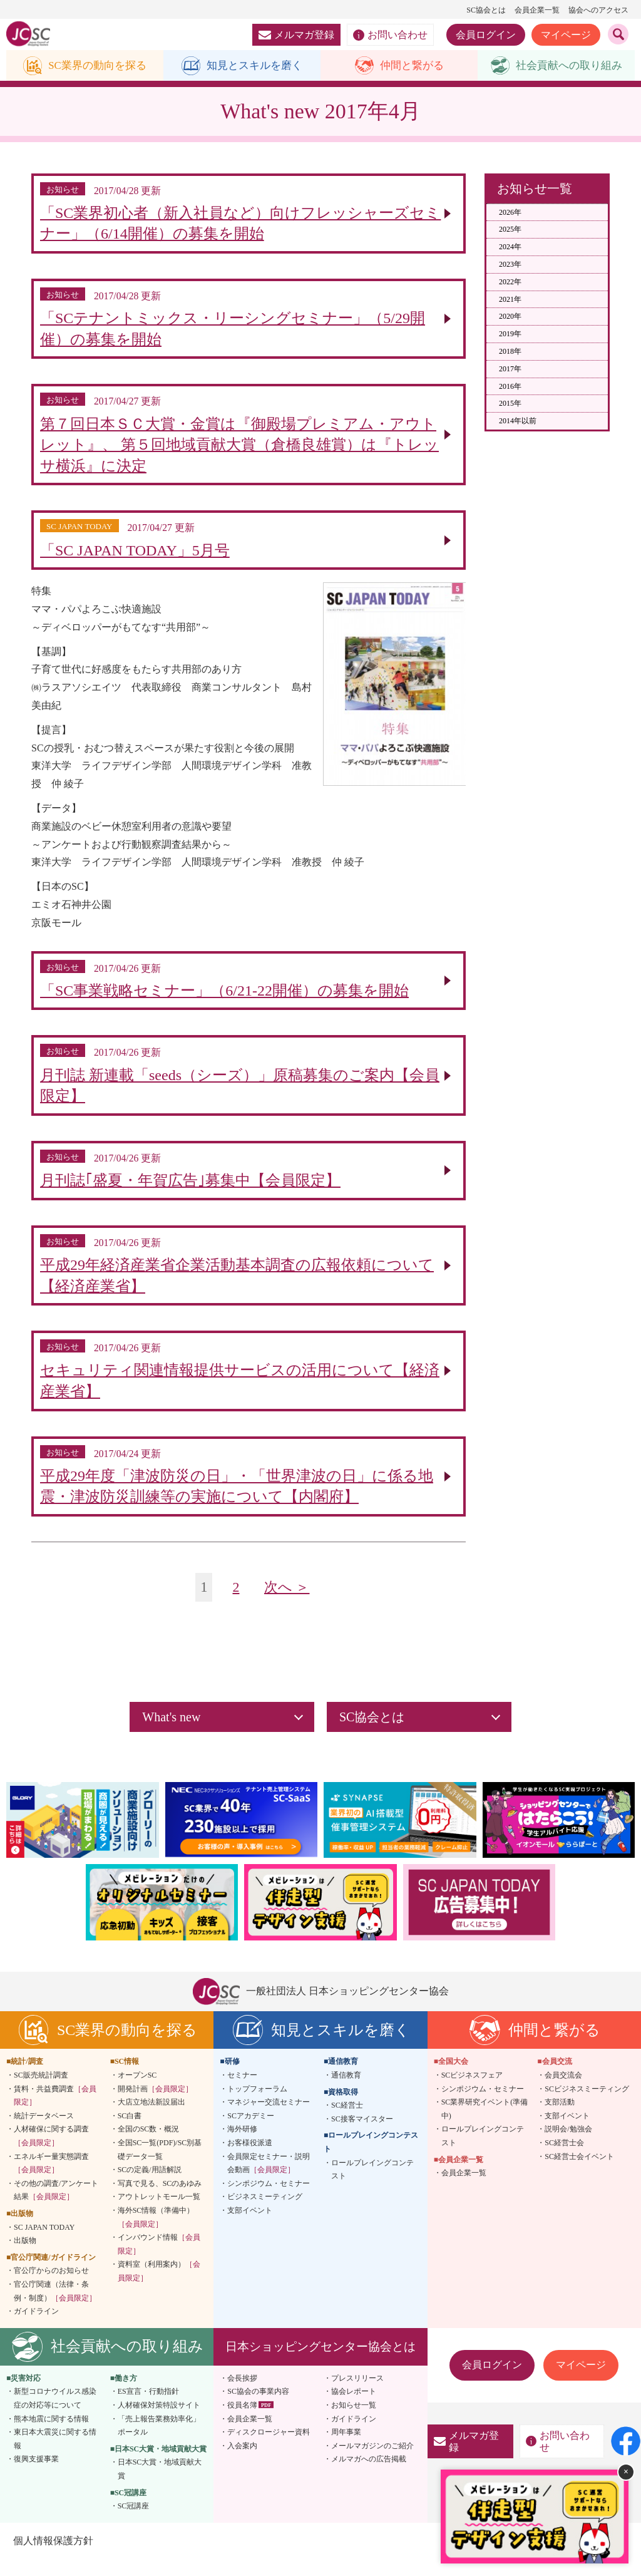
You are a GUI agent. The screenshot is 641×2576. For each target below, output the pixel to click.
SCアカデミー (250, 2132)
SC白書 (130, 2132)
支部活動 (560, 2119)
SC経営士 (347, 2122)
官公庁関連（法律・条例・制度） (55, 2308)
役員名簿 (242, 2422)
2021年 (510, 300)
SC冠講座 (134, 2522)
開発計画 (155, 2105)
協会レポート (353, 2408)
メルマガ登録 (296, 34)
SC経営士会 (564, 2159)
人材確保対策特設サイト (159, 2422)
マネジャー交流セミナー (268, 2119)
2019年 (510, 334)
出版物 (25, 2257)
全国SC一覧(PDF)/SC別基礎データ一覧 (160, 2166)
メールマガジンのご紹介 (372, 2462)
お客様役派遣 (249, 2159)
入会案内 (242, 2462)
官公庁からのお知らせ (51, 2287)
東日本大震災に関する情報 (55, 2456)
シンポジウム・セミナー (268, 2200)
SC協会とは (486, 10)
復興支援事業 (36, 2475)
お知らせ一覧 (353, 2422)
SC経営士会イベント (579, 2172)
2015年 (510, 403)
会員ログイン (486, 34)
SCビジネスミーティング (587, 2105)
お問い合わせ (390, 35)
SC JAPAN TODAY (44, 2243)
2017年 (510, 369)
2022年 (510, 282)
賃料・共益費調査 (55, 2112)
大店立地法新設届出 (151, 2119)
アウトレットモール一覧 (159, 2213)
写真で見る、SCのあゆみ (160, 2200)
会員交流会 (563, 2092)
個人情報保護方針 (53, 2557)
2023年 (510, 264)
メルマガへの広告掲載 (368, 2475)
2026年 (510, 213)
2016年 (510, 387)
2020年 (510, 316)
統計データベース (44, 2132)
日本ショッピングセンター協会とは (320, 2362)
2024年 (510, 247)
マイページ (566, 34)
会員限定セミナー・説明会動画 (268, 2179)
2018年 (510, 352)
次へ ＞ (287, 1604)
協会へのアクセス (598, 10)
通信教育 (346, 2092)
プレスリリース (357, 2394)
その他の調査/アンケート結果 (56, 2207)
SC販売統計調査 (41, 2092)
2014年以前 (517, 421)
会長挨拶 (242, 2394)
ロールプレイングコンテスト (372, 2186)
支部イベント (249, 2227)
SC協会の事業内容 (258, 2408)
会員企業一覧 (537, 10)
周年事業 (346, 2449)
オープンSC (137, 2092)
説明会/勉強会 (568, 2145)
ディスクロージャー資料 (268, 2449)
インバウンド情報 (159, 2261)
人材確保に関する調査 (51, 2152)
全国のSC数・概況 (149, 2145)
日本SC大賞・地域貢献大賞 (160, 2486)
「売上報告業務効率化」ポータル (159, 2442)
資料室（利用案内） (159, 2288)
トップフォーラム (257, 2105)
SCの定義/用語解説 (150, 2186)
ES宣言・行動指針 (148, 2408)
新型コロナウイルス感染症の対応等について (55, 2415)
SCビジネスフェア (472, 2092)
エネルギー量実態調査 (51, 2179)
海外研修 (242, 2145)
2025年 (510, 229)
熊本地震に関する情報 (51, 2435)
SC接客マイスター (362, 2135)
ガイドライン (36, 2328)
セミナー (242, 2092)
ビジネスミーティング (264, 2213)
